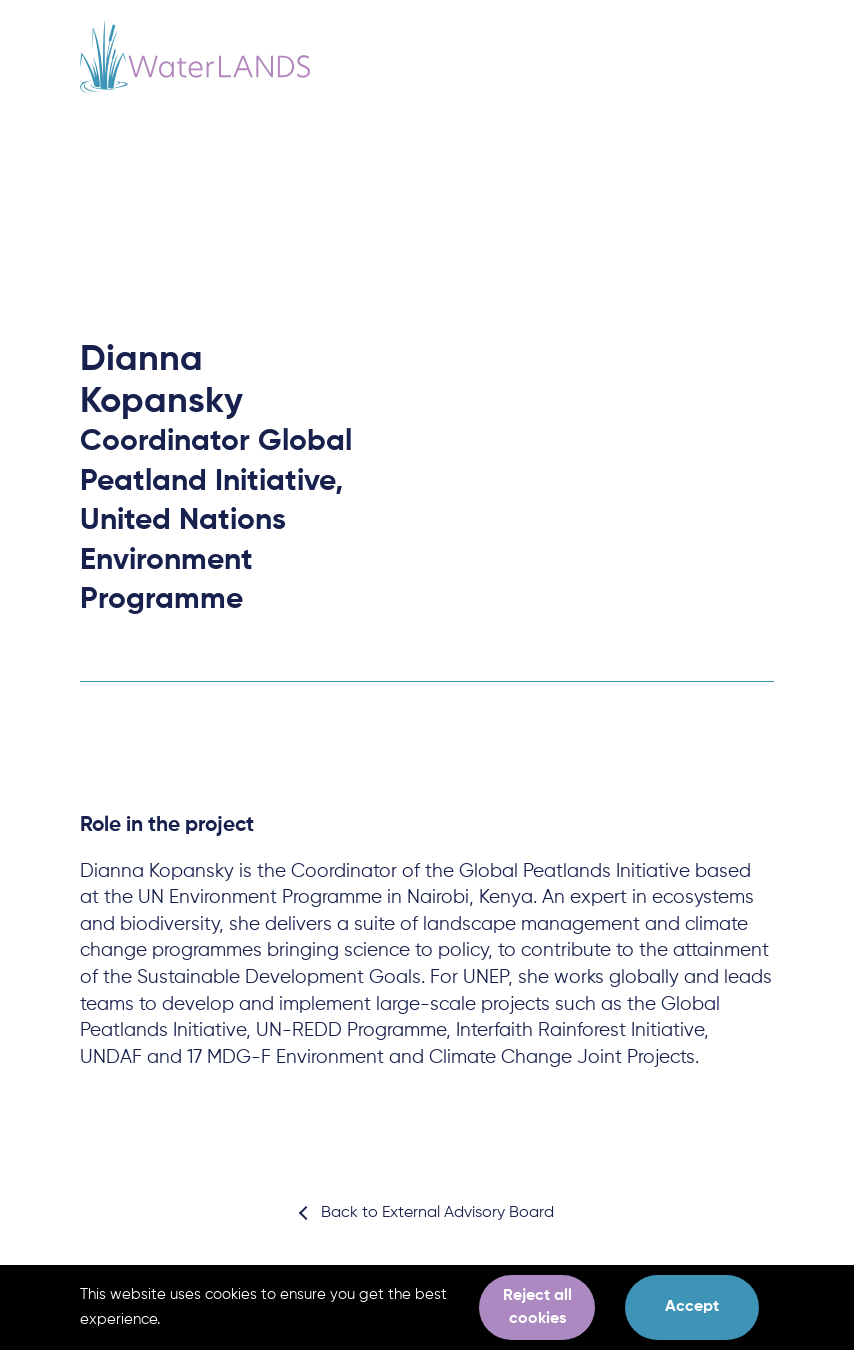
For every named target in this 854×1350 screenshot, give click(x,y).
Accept (692, 1307)
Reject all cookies (537, 1307)
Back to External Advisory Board (437, 1213)
